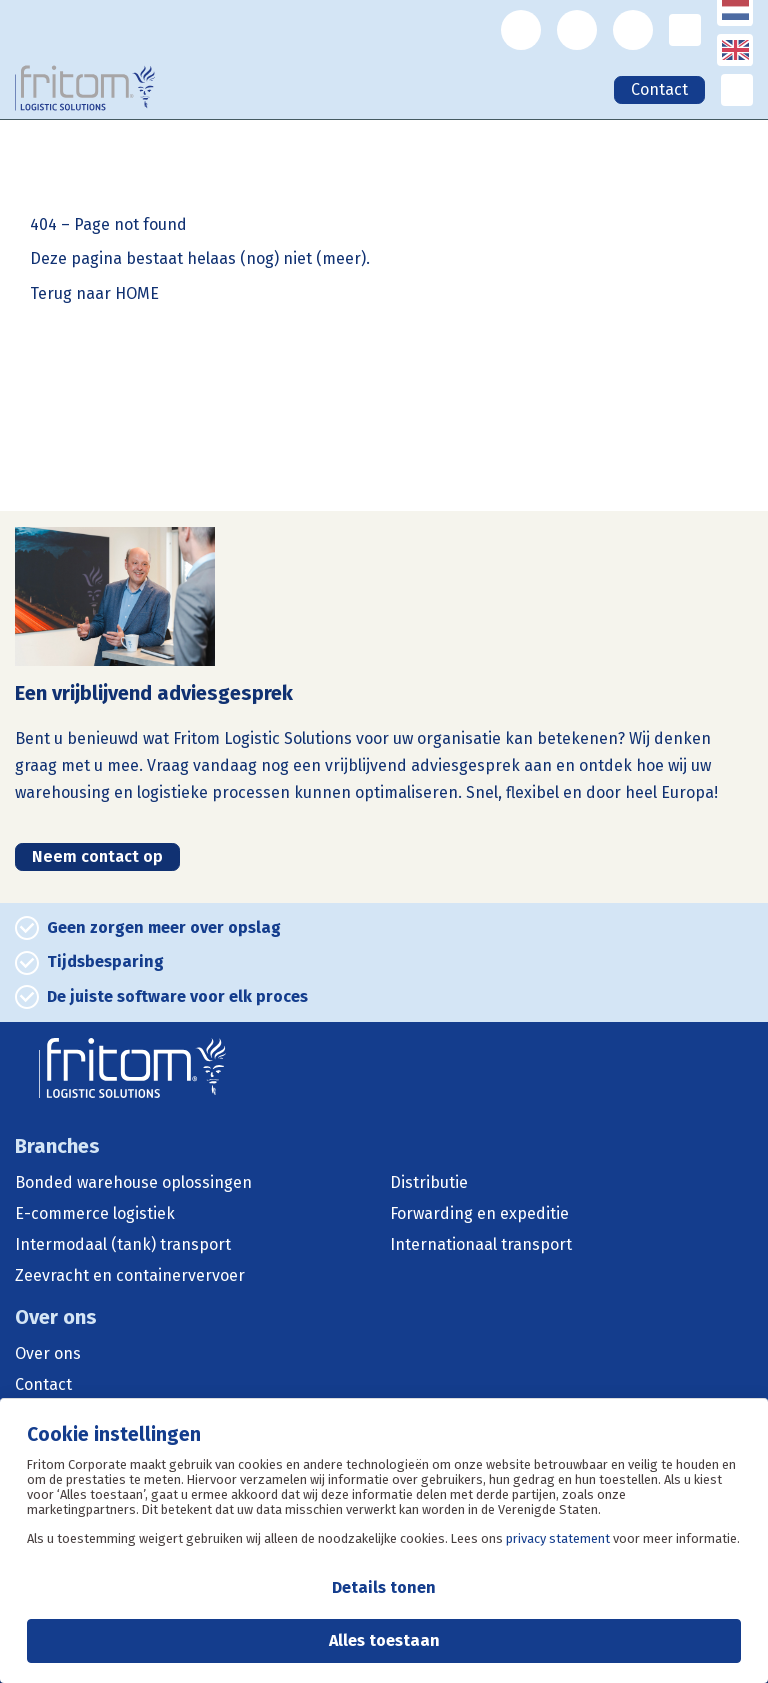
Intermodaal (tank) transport (123, 1245)
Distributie (429, 1183)
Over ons (48, 1354)
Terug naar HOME (94, 294)
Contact (659, 89)
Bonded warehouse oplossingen (133, 1183)
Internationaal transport (481, 1245)
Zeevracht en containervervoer (130, 1276)
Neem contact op (97, 856)
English (737, 62)
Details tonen (384, 1587)
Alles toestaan (384, 1640)
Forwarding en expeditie (479, 1214)
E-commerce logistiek (95, 1214)
